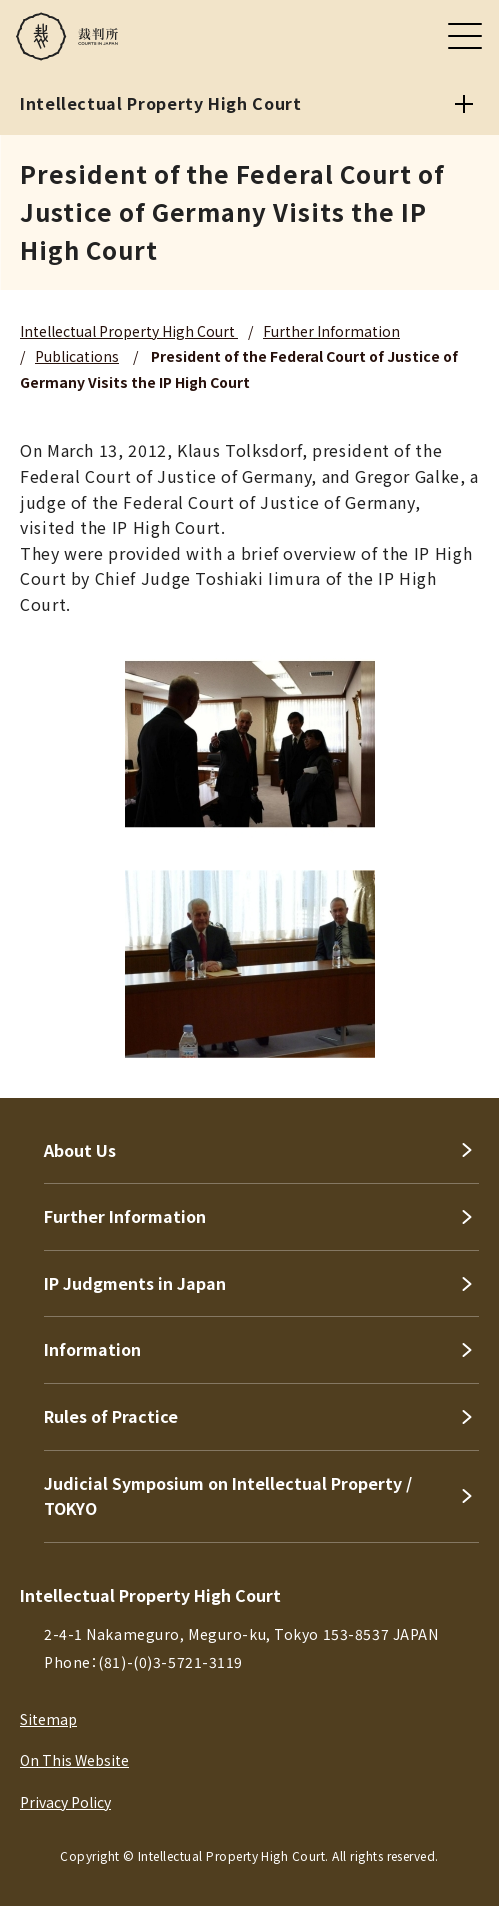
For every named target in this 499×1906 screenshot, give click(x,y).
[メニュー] (465, 36)
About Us (80, 1150)
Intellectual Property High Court (129, 331)
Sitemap (48, 1719)
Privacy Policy (65, 1802)
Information (92, 1349)
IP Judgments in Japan (135, 1283)
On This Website (74, 1760)
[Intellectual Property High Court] (464, 104)
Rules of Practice (111, 1416)
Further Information (331, 331)
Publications (77, 356)
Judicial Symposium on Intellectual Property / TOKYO (228, 1496)
